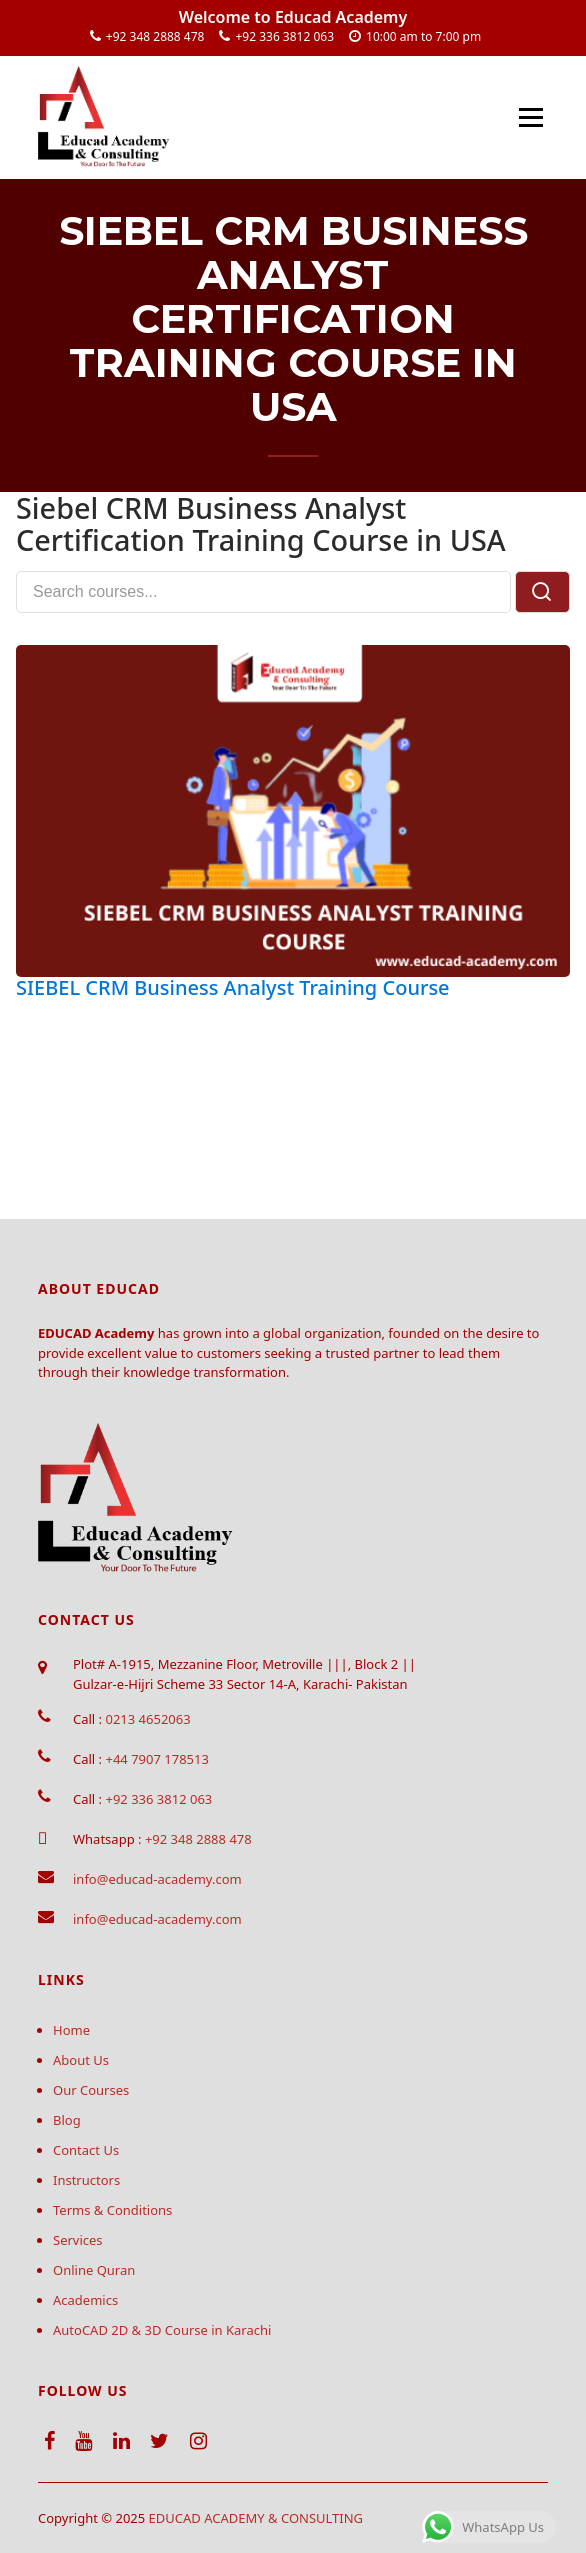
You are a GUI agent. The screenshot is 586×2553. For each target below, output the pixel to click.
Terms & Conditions (112, 2210)
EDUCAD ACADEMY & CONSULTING (256, 2518)
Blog (67, 2120)
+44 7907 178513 (156, 1759)
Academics (85, 2300)
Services (78, 2240)
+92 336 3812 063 (284, 36)
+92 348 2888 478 (155, 36)
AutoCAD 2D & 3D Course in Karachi (162, 2330)
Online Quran (94, 2270)
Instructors (86, 2180)
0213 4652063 (147, 1719)
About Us (81, 2060)
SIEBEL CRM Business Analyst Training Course (233, 987)
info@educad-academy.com (157, 1879)
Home (71, 2030)
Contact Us (86, 2150)
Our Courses (91, 2090)
